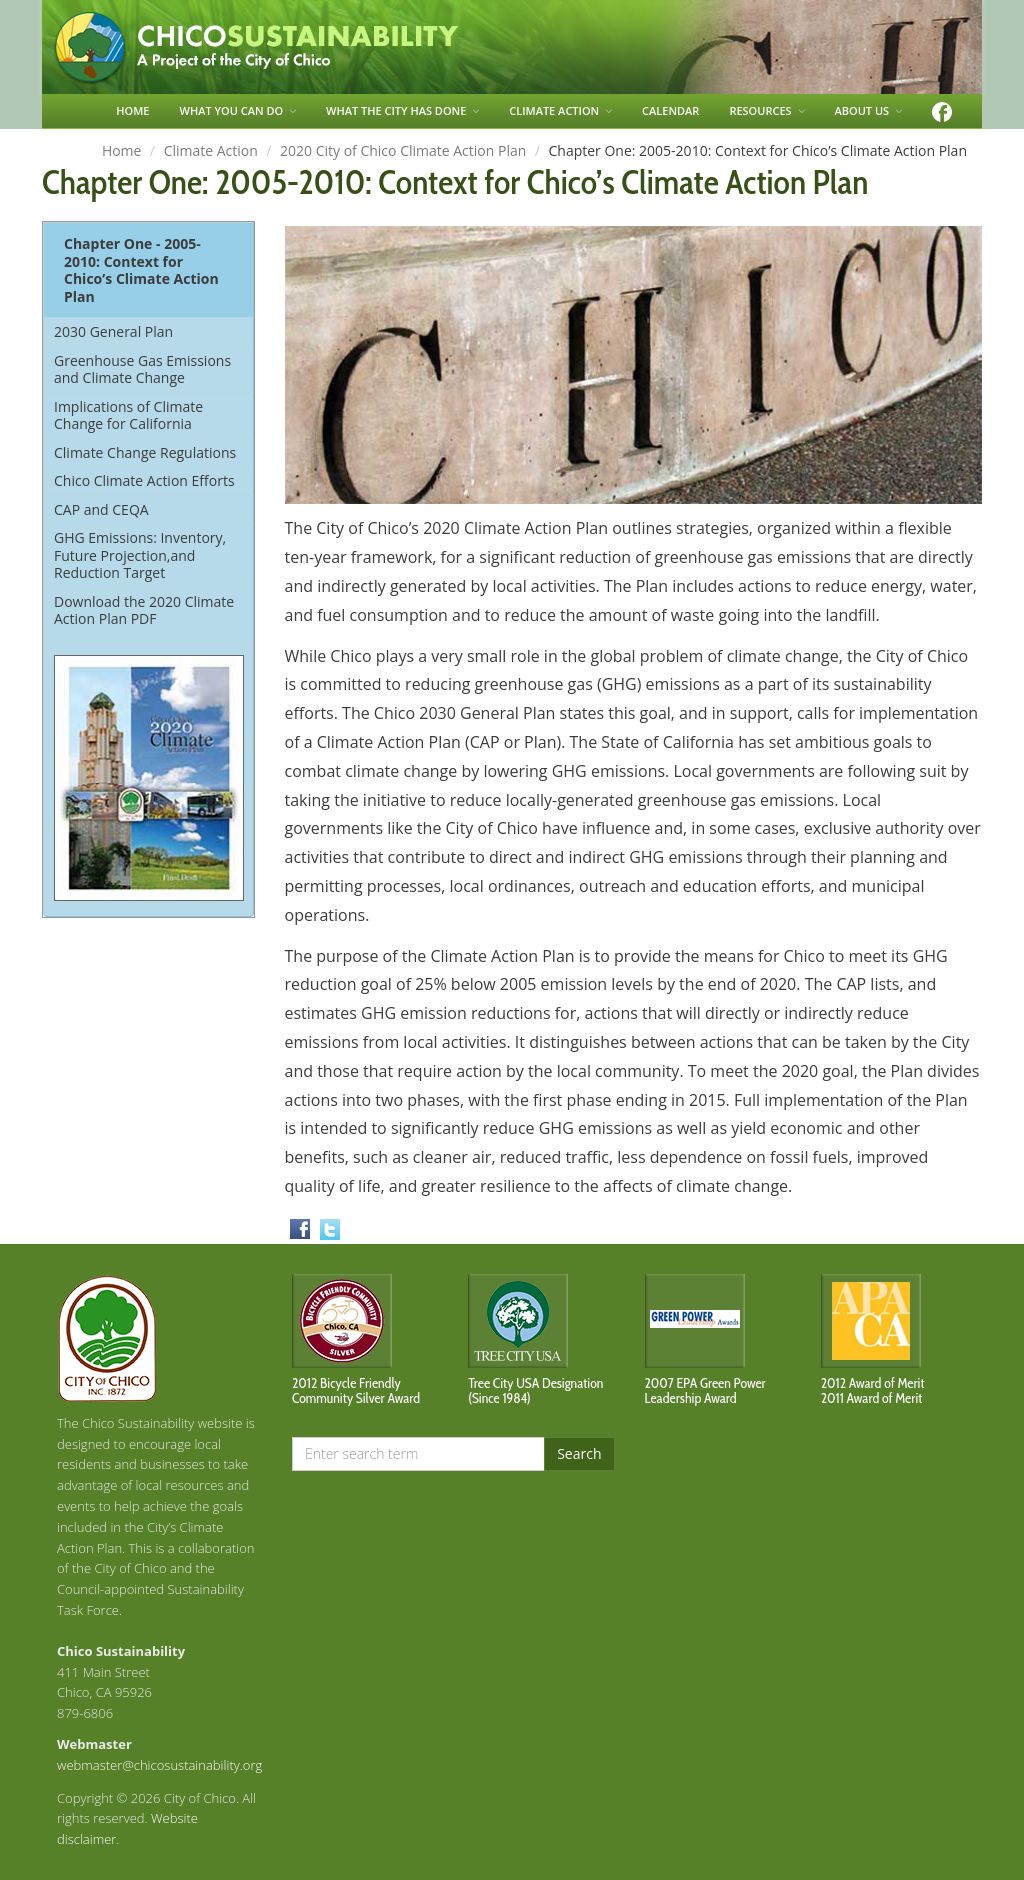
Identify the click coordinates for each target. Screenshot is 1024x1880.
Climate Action (211, 150)
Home (122, 150)
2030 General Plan (113, 331)
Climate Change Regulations (145, 452)
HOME (132, 110)
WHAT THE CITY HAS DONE (402, 110)
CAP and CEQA (101, 509)
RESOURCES (766, 110)
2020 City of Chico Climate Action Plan (403, 150)
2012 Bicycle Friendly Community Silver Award (356, 1390)
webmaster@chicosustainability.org (159, 1765)
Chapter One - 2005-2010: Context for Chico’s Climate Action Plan (141, 270)
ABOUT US (869, 110)
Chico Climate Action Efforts (144, 480)
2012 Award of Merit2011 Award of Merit (873, 1390)
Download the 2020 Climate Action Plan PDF (144, 610)
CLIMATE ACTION (560, 110)
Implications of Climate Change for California (128, 415)
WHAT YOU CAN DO (238, 110)
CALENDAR (670, 110)
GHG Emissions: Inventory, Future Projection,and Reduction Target (140, 555)
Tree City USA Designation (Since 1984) (535, 1390)
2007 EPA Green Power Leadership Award (705, 1390)
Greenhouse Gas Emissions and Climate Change (142, 369)
